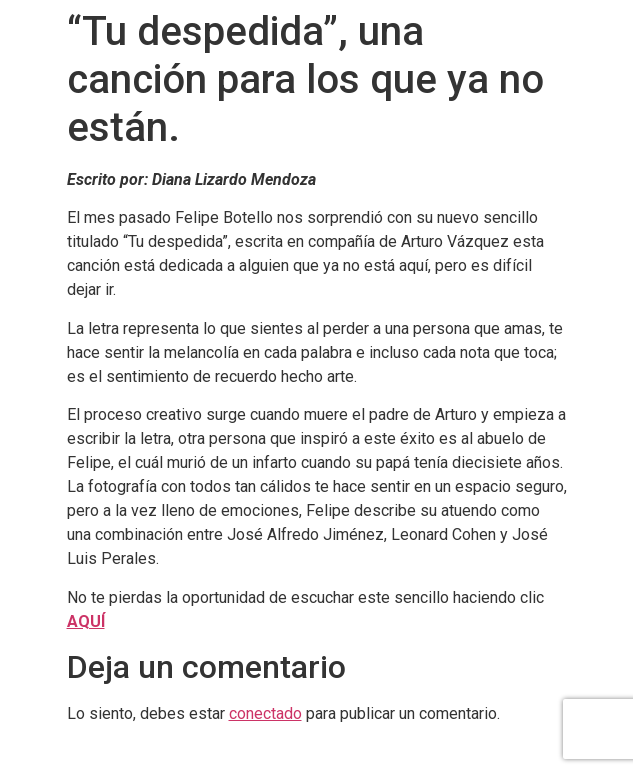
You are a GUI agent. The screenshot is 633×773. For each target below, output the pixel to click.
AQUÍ (86, 621)
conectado (265, 713)
